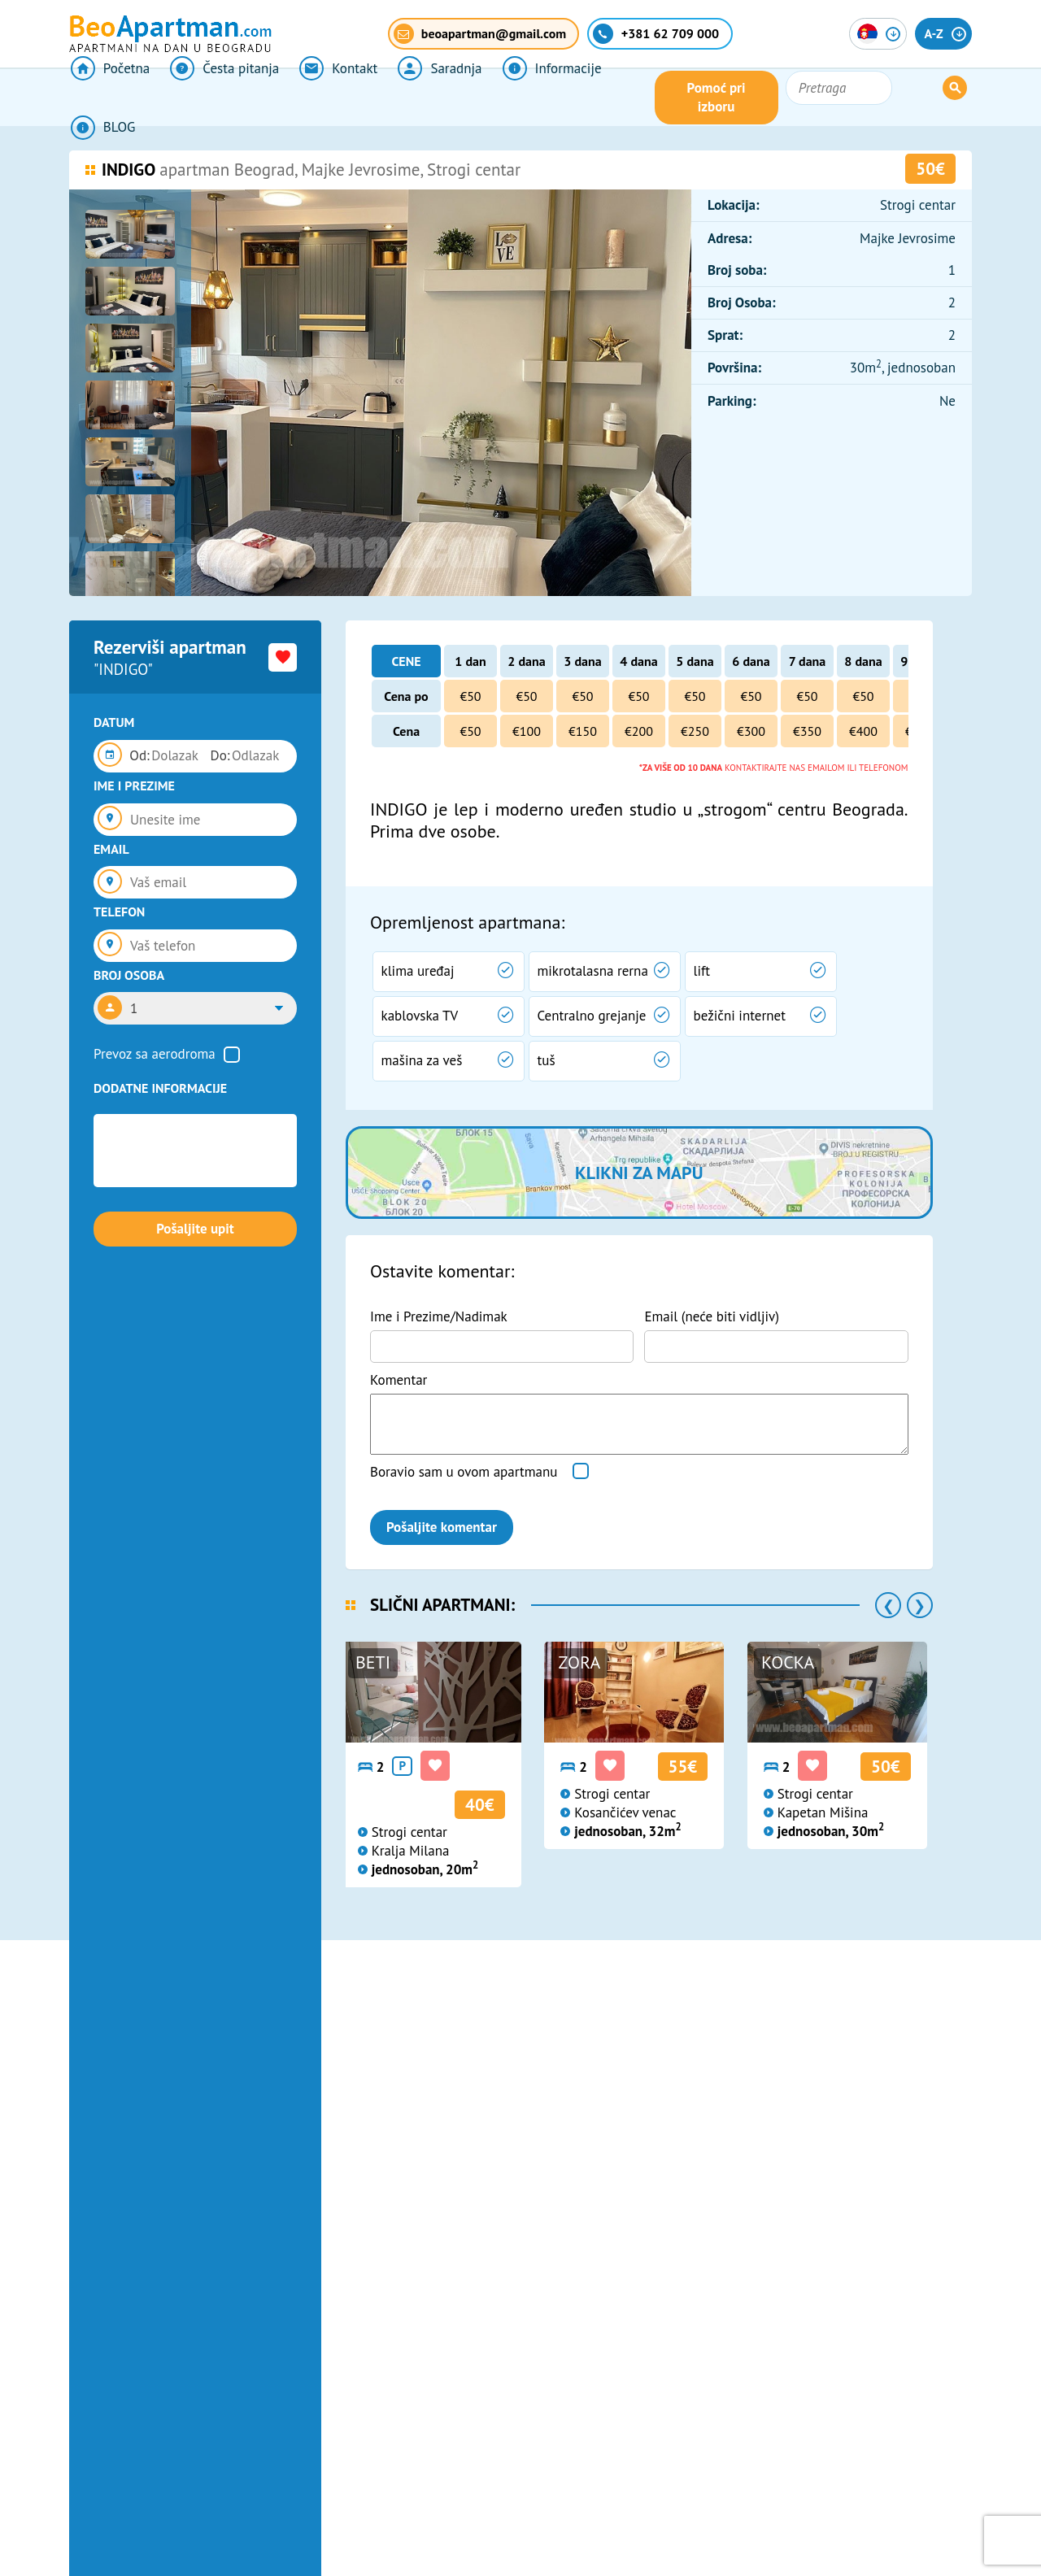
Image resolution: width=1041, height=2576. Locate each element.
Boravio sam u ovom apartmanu (463, 1472)
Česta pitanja (221, 97)
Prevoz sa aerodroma (155, 1054)
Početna (108, 97)
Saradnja (431, 97)
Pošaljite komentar (441, 1527)
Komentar (398, 1380)
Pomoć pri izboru (800, 98)
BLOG (641, 97)
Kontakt (333, 97)
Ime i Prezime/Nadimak (438, 1316)
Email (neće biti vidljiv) (711, 1316)
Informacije (541, 97)
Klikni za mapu (639, 1172)
